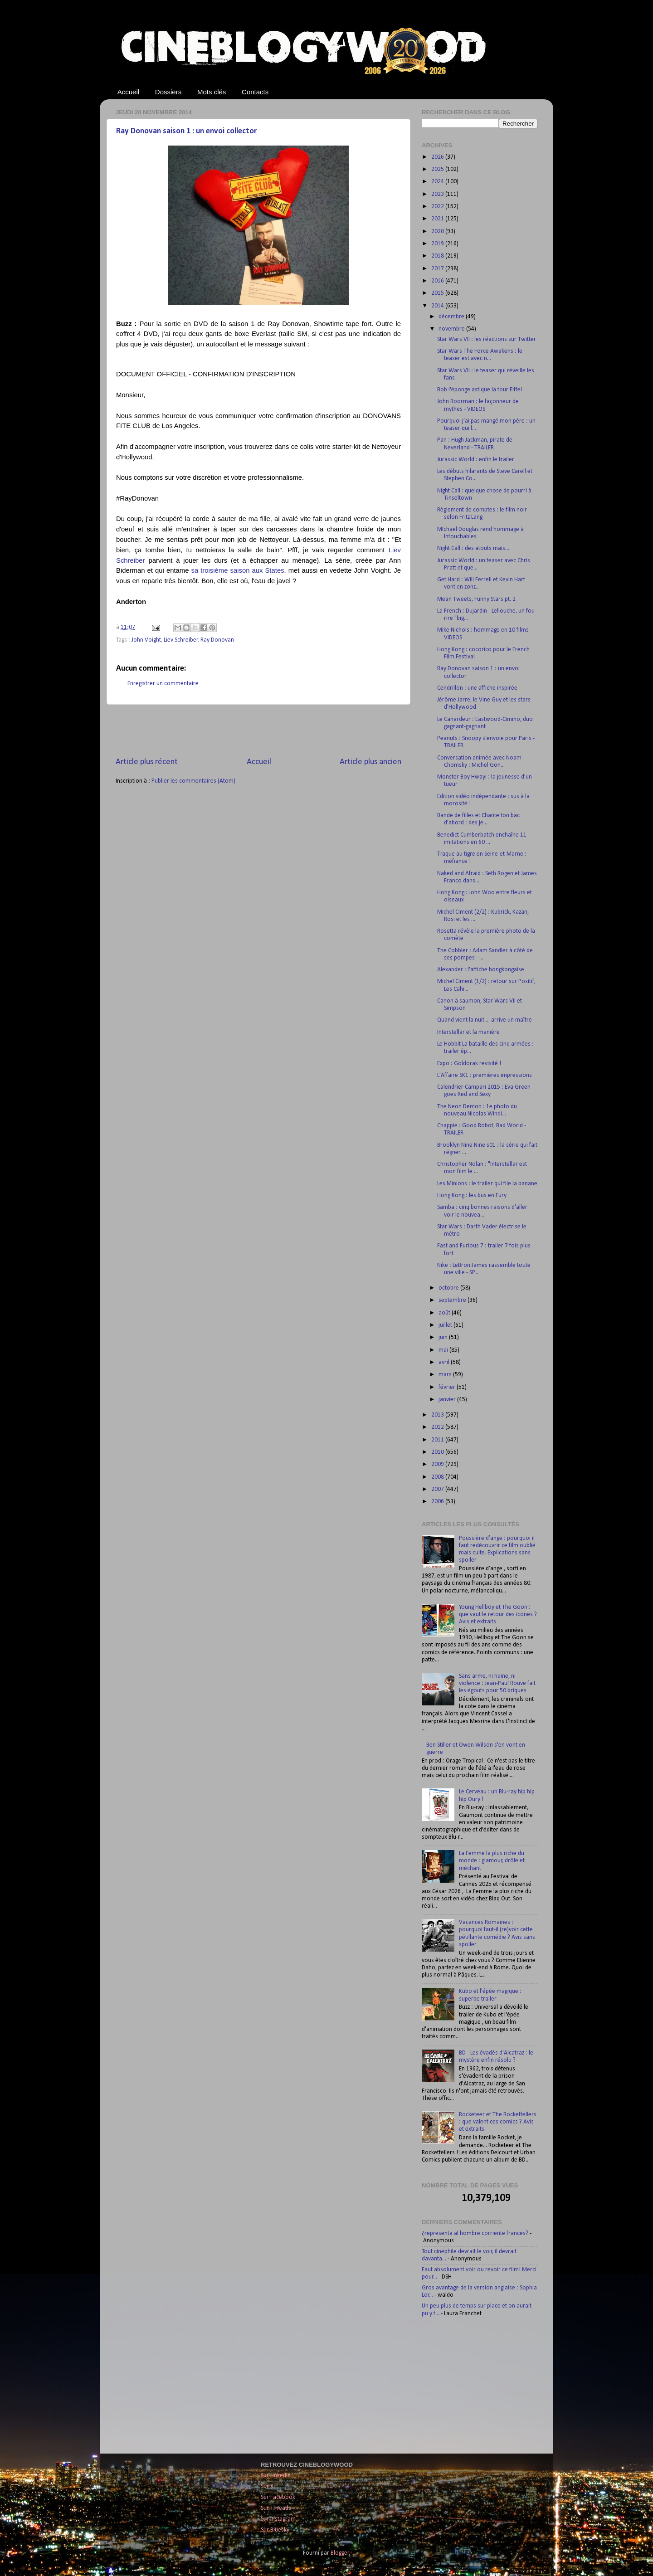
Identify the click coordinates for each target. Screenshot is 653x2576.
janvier (448, 1399)
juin (444, 1337)
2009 (438, 1464)
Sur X (267, 2486)
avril (445, 1362)
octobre (449, 1288)
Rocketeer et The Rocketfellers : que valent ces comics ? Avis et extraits (497, 2122)
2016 (438, 281)
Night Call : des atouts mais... (473, 548)
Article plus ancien (370, 762)
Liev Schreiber (181, 640)
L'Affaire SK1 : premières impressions (484, 1075)
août (445, 1313)
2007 (438, 1489)
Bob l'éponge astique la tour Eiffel (479, 390)
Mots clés (211, 92)
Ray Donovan (217, 640)
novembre (452, 329)
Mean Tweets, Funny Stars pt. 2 (476, 599)
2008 (438, 1477)
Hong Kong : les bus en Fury (472, 1195)
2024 (438, 182)
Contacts (255, 92)
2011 (438, 1440)
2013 (438, 1415)
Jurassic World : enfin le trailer (475, 460)
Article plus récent (147, 762)
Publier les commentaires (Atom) (193, 781)
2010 (438, 1452)
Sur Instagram (278, 2519)
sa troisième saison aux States (237, 570)
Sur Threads (276, 2508)
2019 (438, 244)
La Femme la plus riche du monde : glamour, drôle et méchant (492, 1860)
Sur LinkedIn (276, 2476)
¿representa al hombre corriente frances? (475, 2233)
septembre (453, 1300)
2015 (438, 293)
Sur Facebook (278, 2497)
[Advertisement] (258, 730)
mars (446, 1375)
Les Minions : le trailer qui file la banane (487, 1184)
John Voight (146, 640)
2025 (438, 169)
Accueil (128, 92)
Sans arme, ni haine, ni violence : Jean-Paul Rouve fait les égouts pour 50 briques (497, 1683)
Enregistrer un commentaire (163, 684)
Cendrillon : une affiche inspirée (477, 688)
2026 (438, 157)
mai (444, 1350)
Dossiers (168, 92)
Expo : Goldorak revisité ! (469, 1063)
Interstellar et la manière (468, 1032)
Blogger (340, 2553)
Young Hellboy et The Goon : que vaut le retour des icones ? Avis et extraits (498, 1614)
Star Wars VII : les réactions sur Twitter (486, 339)
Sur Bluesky (275, 2530)
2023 (438, 194)
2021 (438, 219)
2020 (438, 231)
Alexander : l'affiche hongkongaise (480, 970)
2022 (438, 206)
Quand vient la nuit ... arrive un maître (484, 1020)
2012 (438, 1427)
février (448, 1387)
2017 (438, 269)
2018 (438, 256)
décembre (452, 317)
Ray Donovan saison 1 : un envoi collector (186, 131)
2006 (438, 1502)
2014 (438, 306)
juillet (446, 1325)
